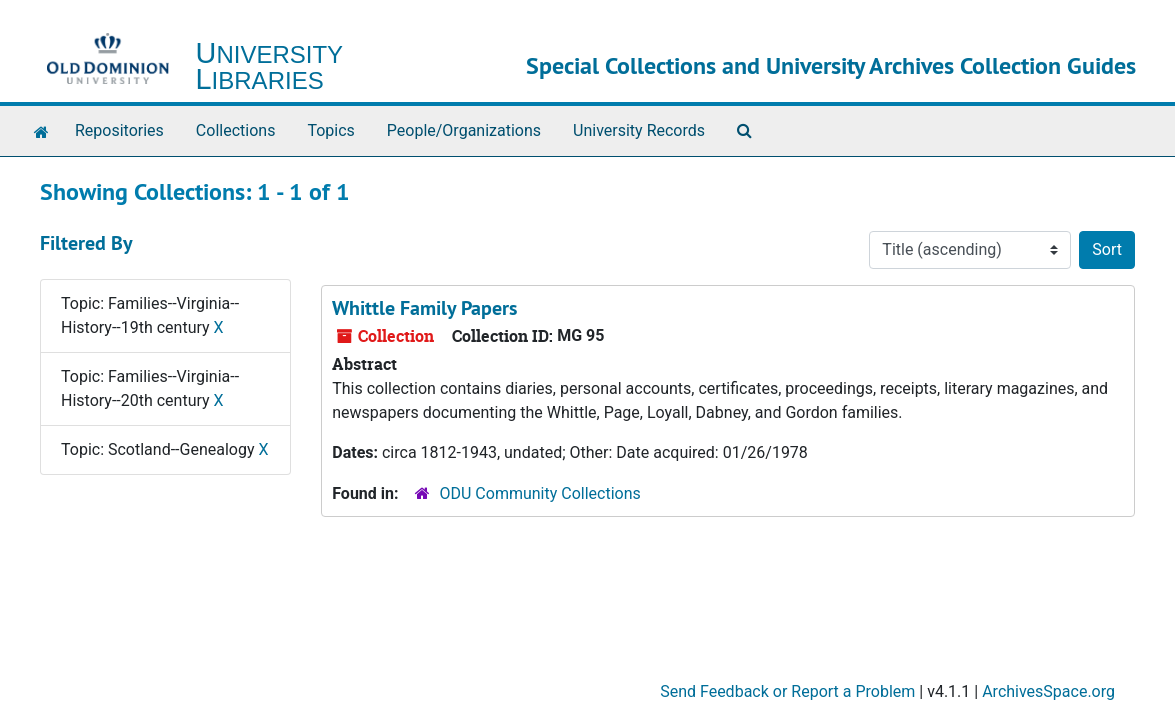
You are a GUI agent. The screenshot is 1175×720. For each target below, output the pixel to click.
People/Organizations (464, 130)
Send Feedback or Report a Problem (787, 691)
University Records (639, 130)
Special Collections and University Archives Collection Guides (831, 65)
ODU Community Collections (540, 493)
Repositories (119, 130)
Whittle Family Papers (424, 308)
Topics (330, 130)
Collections (236, 130)
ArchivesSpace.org (1048, 691)
